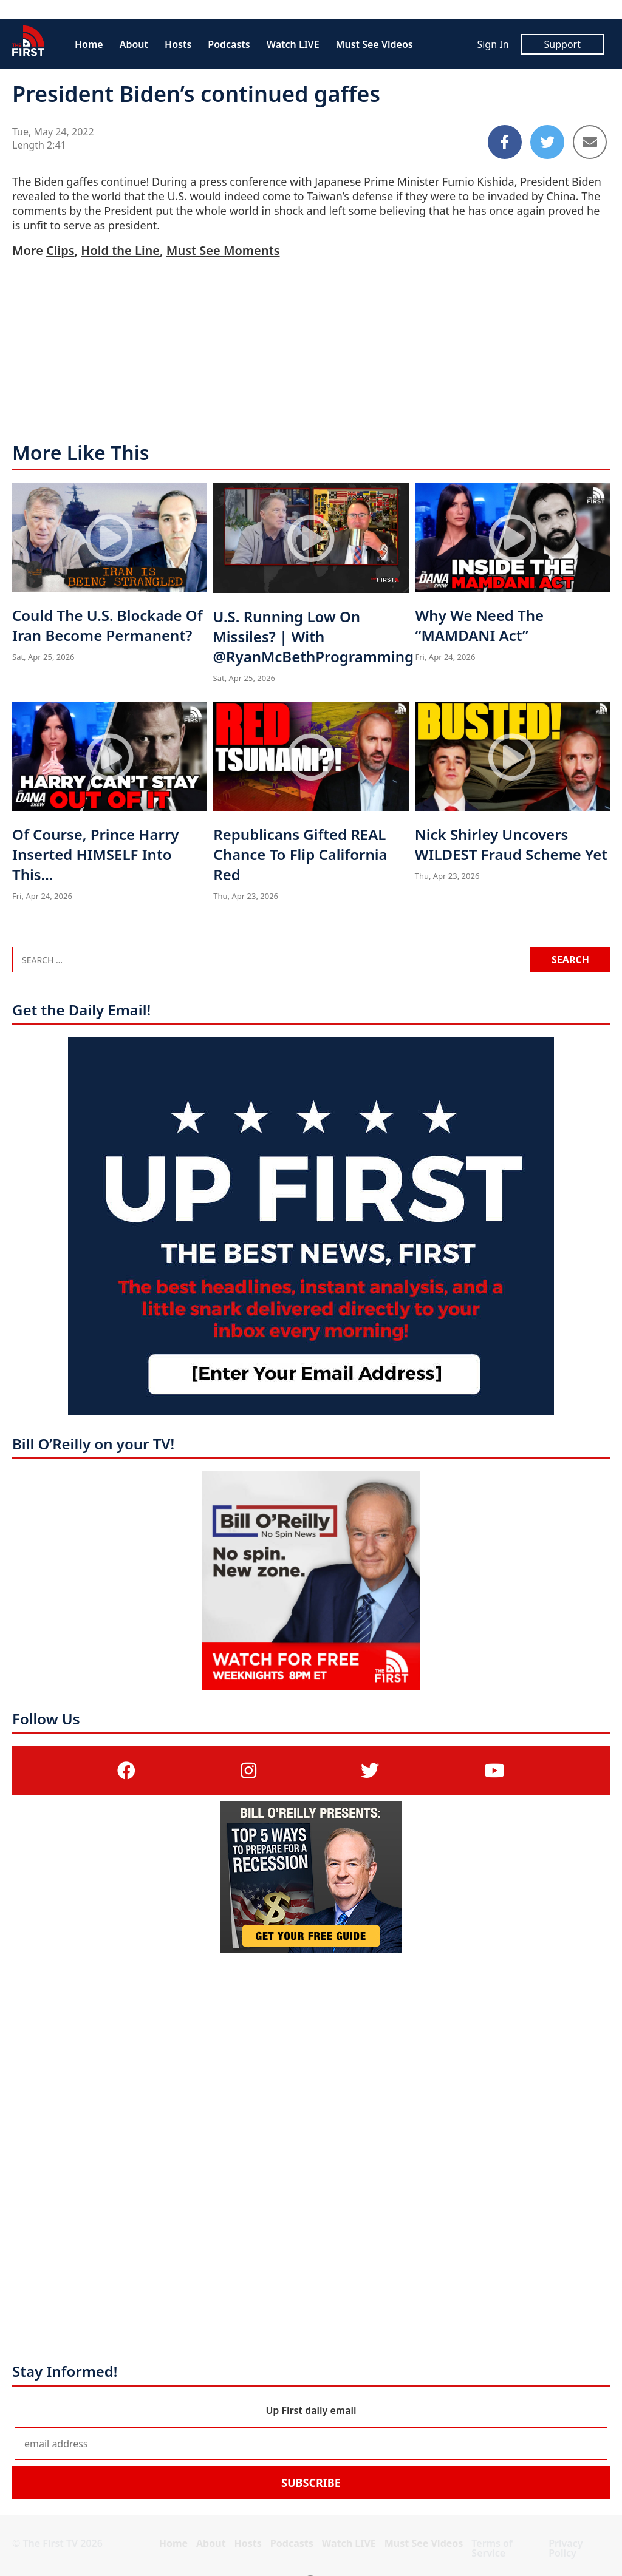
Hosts (178, 44)
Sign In (492, 44)
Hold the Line (120, 250)
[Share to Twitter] (547, 142)
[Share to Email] (590, 142)
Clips (60, 250)
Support (562, 44)
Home (89, 44)
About (134, 44)
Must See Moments (223, 250)
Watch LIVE (293, 44)
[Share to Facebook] (505, 142)
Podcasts (229, 44)
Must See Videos (374, 44)
